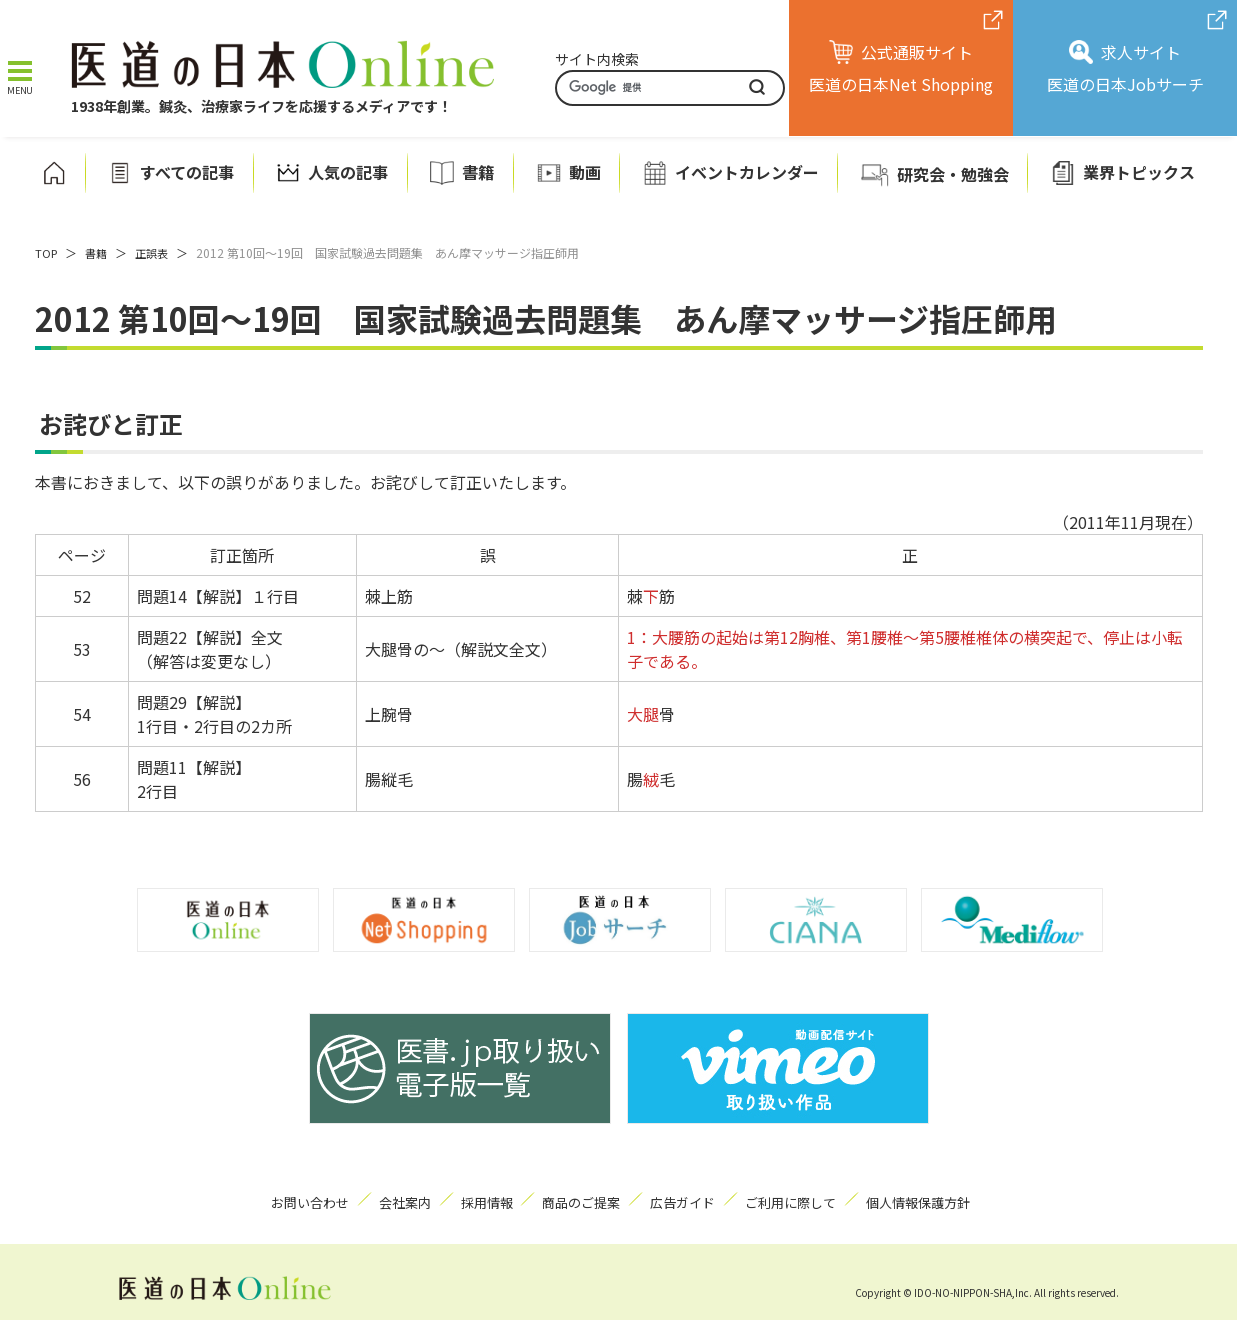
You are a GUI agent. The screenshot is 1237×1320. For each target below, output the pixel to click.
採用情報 (474, 1198)
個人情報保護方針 (958, 1198)
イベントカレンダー (747, 171)
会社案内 (377, 1198)
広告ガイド (698, 1198)
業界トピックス (1139, 171)
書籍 (478, 171)
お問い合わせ (268, 1198)
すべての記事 (187, 171)
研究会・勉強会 (953, 173)
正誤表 (157, 251)
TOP (47, 251)
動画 (585, 171)
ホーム (54, 172)
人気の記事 (348, 171)
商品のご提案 (583, 1198)
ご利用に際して (819, 1198)
